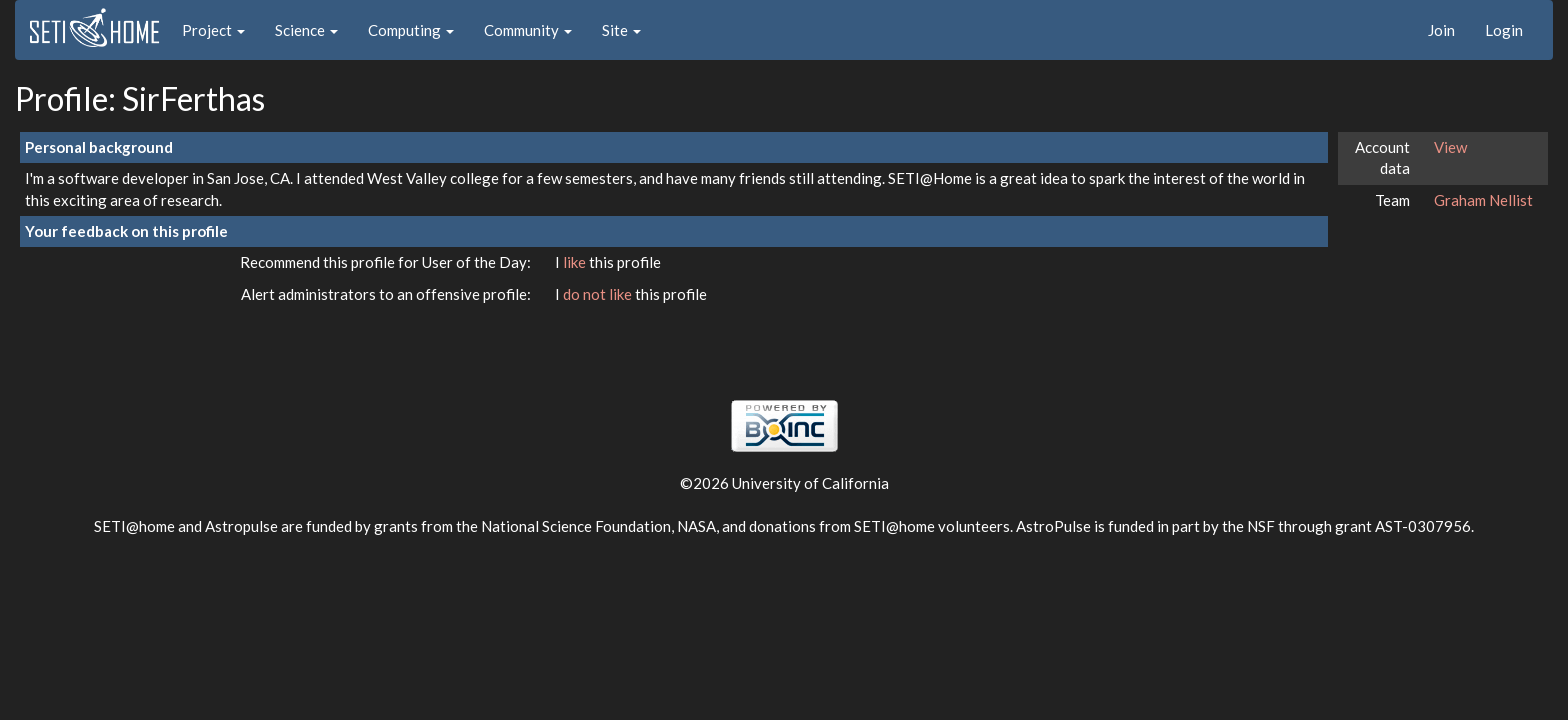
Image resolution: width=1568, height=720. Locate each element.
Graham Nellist (1483, 200)
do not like (599, 294)
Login (1504, 30)
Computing (411, 30)
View (1450, 147)
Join (1441, 30)
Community (528, 30)
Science (306, 30)
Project (213, 30)
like (576, 262)
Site (621, 30)
